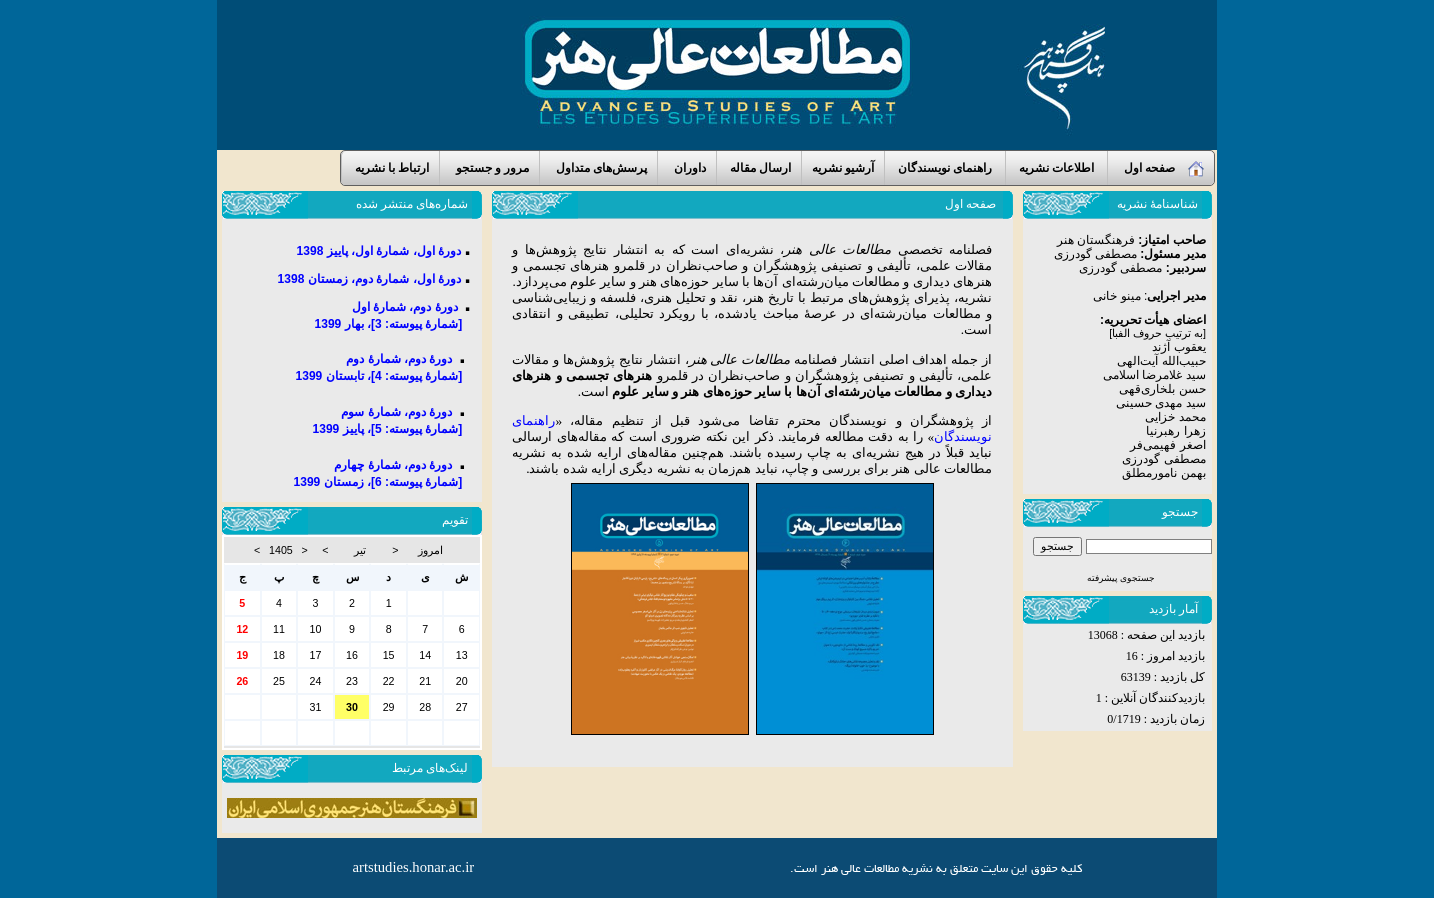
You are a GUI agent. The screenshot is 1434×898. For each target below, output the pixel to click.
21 (425, 681)
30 (462, 603)
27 (462, 707)
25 (279, 681)
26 (242, 681)
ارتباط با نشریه (390, 168)
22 (389, 681)
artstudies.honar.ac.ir (414, 867)
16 (352, 655)
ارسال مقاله (759, 168)
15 (389, 655)
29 (389, 707)
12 (242, 629)
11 (279, 629)
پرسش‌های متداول (598, 168)
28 (425, 707)
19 (242, 655)
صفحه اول (1161, 169)
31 (425, 603)
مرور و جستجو (489, 168)
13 (462, 655)
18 (279, 655)
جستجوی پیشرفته (1121, 578)
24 (316, 681)
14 (425, 655)
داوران (687, 168)
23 (352, 681)
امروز (430, 550)
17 (316, 655)
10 (316, 629)
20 (462, 681)
